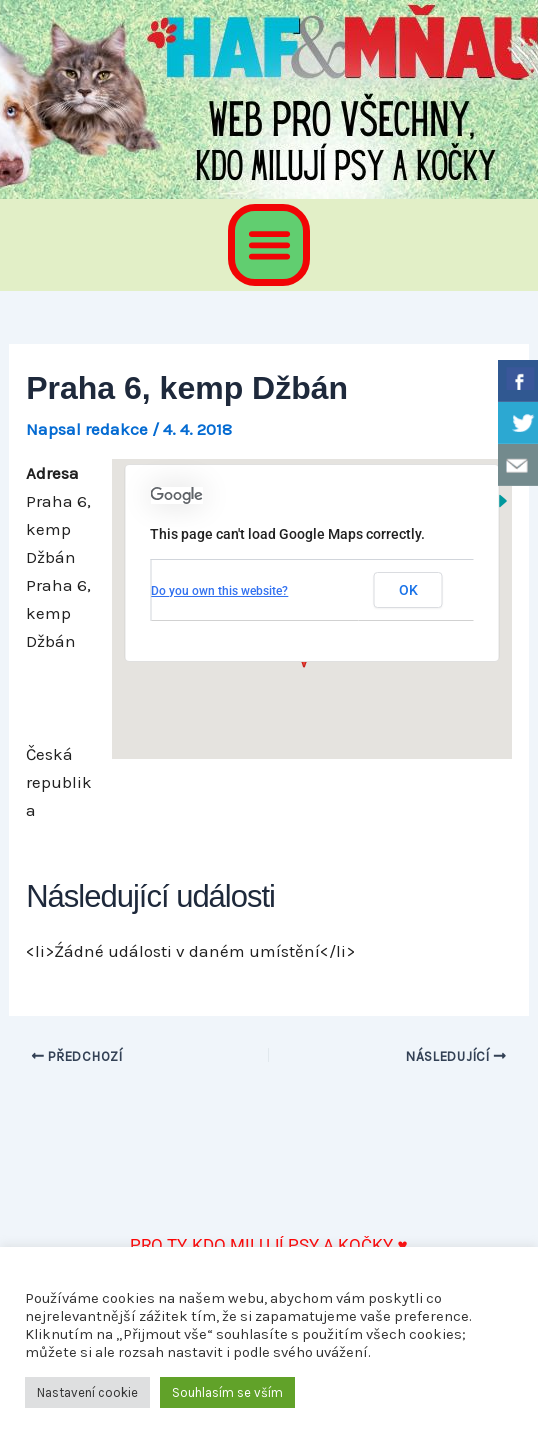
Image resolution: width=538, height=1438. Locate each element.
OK (408, 590)
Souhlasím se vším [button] (227, 1392)
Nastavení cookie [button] (87, 1392)
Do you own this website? (219, 591)
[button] (269, 245)
